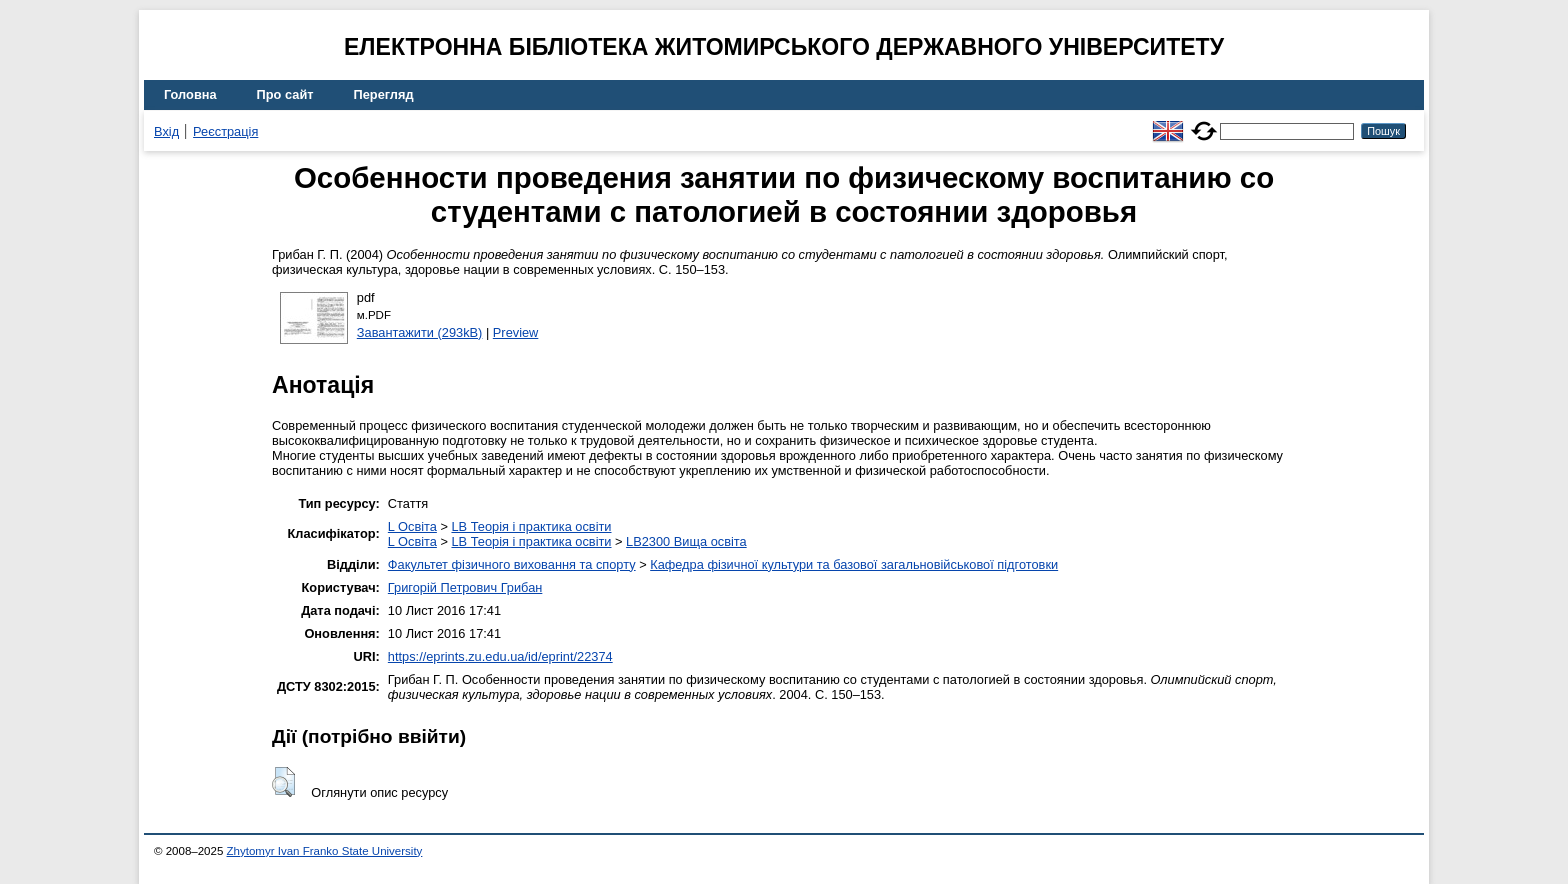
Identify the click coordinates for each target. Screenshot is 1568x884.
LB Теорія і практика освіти (531, 526)
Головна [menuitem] (190, 94)
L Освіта (412, 526)
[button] (283, 782)
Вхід (166, 131)
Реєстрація (225, 131)
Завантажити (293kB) (420, 332)
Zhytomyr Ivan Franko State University (325, 851)
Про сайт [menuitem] (285, 94)
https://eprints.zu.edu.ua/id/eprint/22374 (500, 656)
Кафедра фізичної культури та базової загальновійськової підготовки (854, 564)
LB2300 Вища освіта (686, 541)
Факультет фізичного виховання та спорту (512, 564)
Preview (516, 332)
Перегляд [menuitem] (384, 94)
